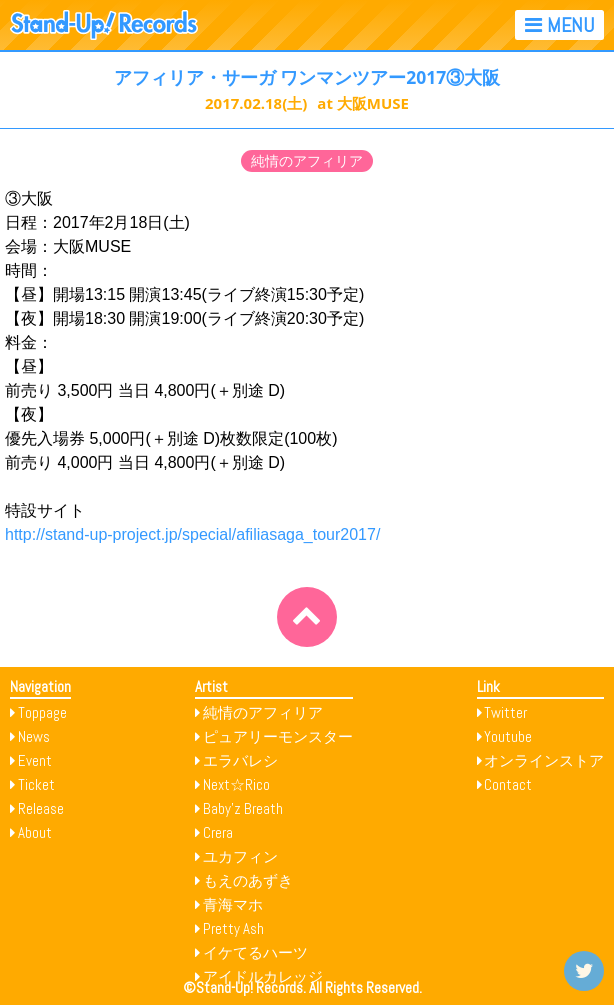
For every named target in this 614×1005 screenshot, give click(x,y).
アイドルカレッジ (263, 976)
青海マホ (233, 904)
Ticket (36, 784)
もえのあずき (248, 880)
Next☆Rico (236, 784)
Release (41, 808)
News (34, 736)
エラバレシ (240, 760)
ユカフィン (240, 856)
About (35, 832)
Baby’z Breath (243, 808)
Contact (508, 784)
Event (35, 760)
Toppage (42, 712)
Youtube (508, 736)
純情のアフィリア (307, 161)
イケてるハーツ (255, 952)
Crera (218, 832)
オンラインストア (544, 760)
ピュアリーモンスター (278, 736)
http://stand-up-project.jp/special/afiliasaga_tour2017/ (192, 534)
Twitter (505, 712)
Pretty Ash (233, 928)
